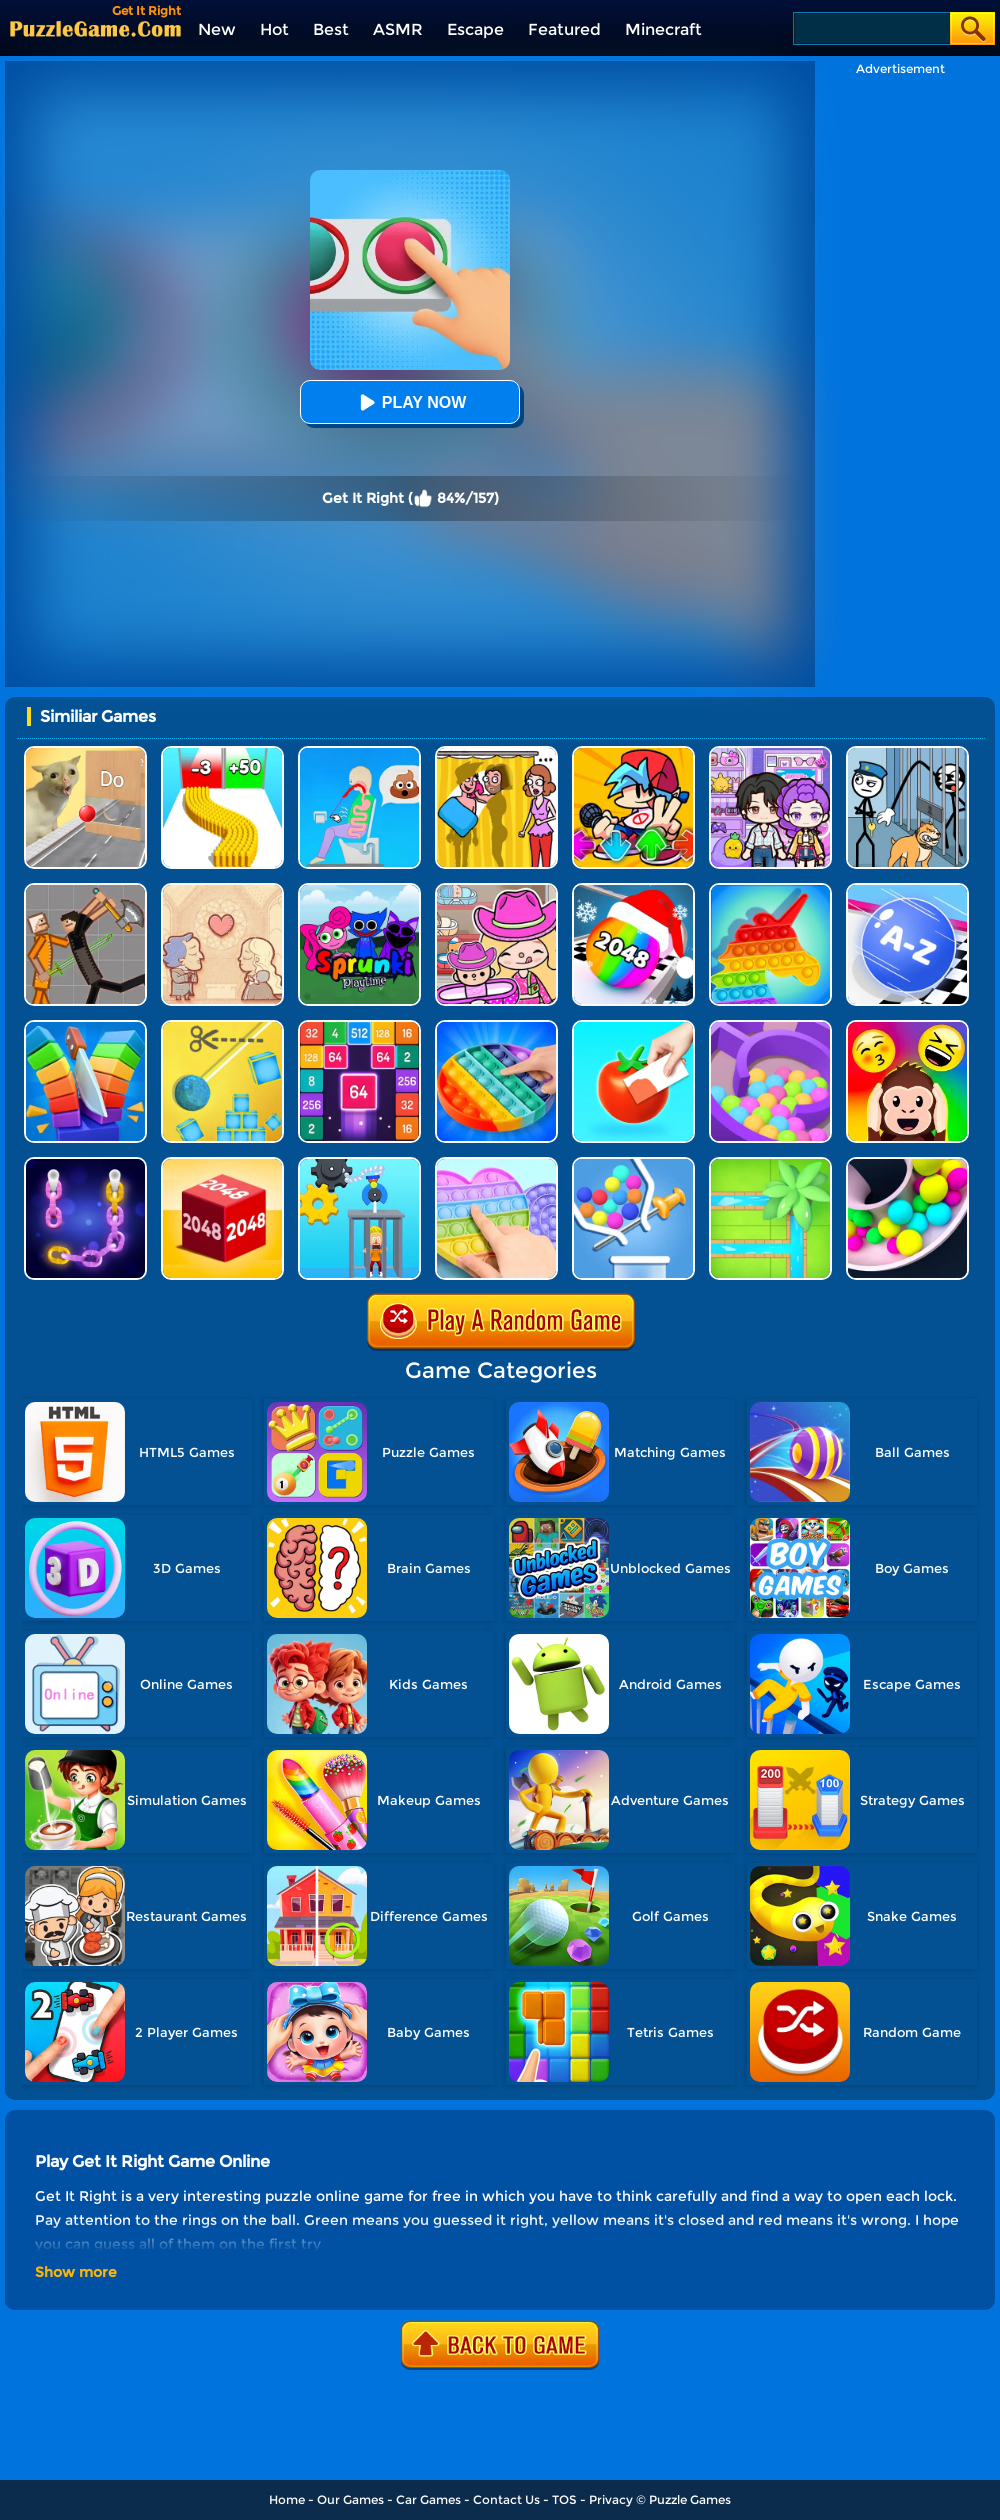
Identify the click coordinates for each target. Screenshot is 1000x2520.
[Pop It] (496, 1027)
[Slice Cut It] (85, 1027)
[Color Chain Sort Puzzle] (85, 1164)
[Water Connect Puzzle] (770, 1164)
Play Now (410, 402)
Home (287, 2499)
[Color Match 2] (633, 1027)
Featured (564, 29)
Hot (274, 29)
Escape (475, 29)
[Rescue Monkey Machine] (359, 1164)
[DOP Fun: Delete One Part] (496, 753)
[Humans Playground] (85, 890)
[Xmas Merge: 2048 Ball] (633, 890)
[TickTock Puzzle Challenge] (85, 753)
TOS (564, 2499)
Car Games (428, 2499)
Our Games (350, 2499)
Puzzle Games (690, 2499)
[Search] (870, 28)
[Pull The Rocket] (633, 1164)
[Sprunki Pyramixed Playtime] (359, 890)
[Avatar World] (496, 890)
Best (331, 29)
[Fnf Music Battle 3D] (633, 753)
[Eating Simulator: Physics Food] (359, 753)
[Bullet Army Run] (222, 753)
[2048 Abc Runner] (907, 890)
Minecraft (663, 29)
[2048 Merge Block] (359, 1027)
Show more (76, 2272)
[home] (95, 28)
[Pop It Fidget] (496, 1164)
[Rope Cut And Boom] (222, 1027)
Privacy (611, 2499)
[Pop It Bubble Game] (770, 890)
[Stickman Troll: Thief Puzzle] (907, 753)
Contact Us (506, 2499)
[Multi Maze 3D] (770, 1027)
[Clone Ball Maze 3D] (907, 1164)
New (217, 29)
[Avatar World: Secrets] (770, 753)
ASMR (398, 29)
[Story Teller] (222, 890)
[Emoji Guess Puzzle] (907, 1027)
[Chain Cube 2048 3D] (222, 1164)
